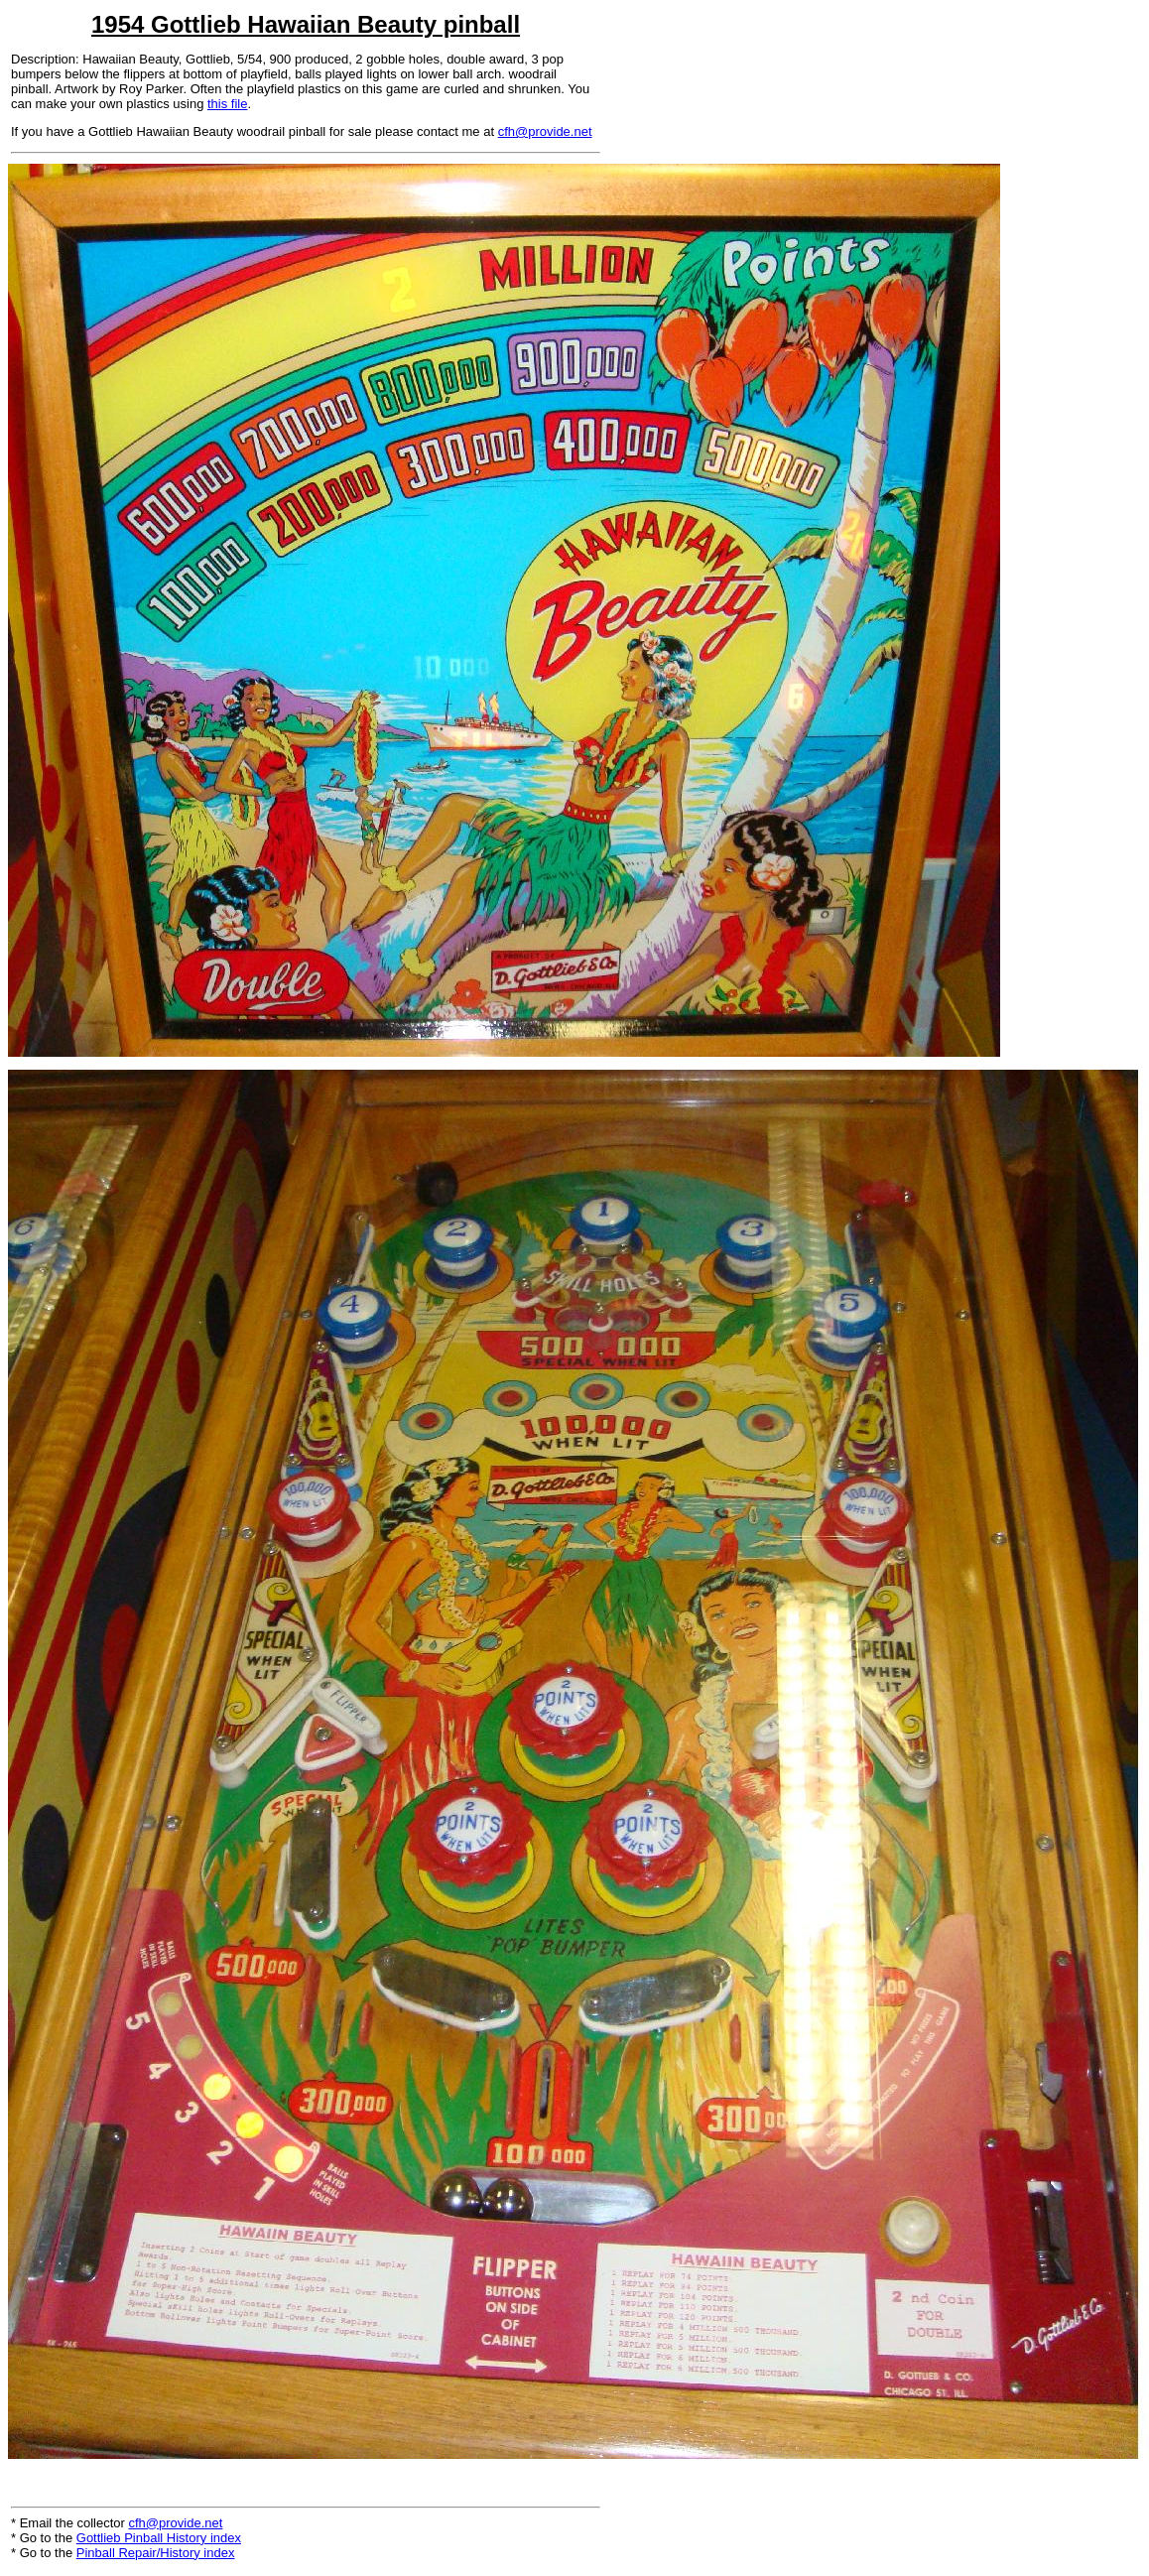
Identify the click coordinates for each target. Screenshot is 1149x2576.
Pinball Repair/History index (155, 2552)
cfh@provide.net (545, 131)
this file (227, 103)
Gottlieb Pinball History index (158, 2537)
